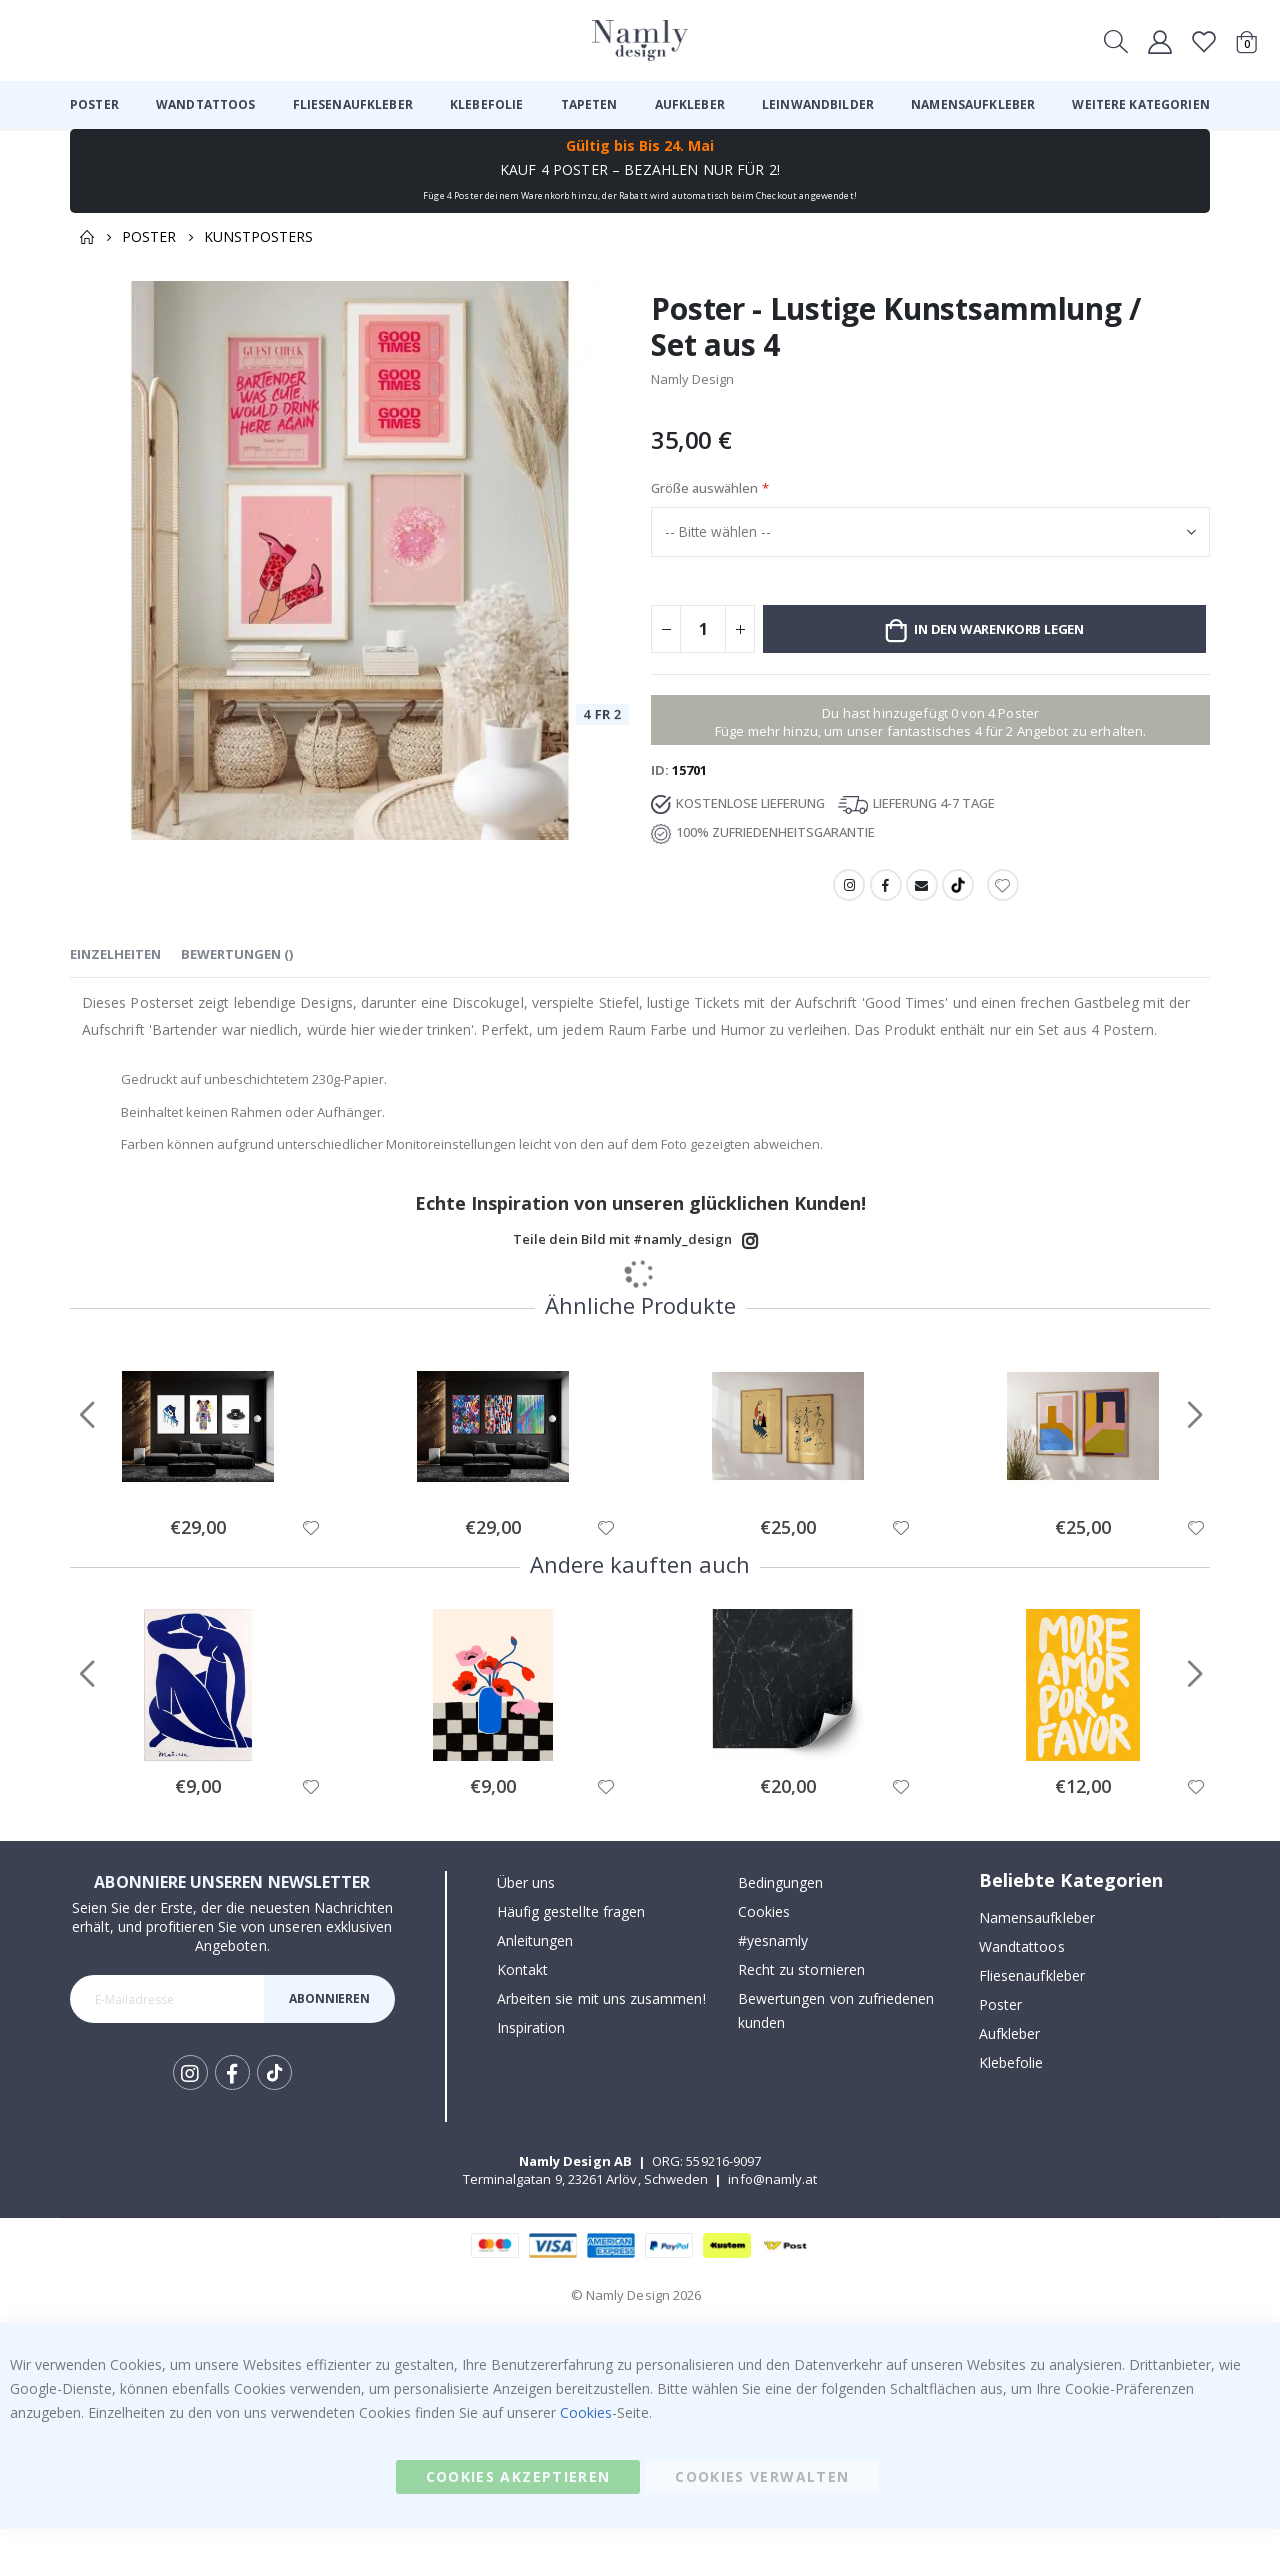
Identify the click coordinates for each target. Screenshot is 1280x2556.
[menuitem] (94, 105)
